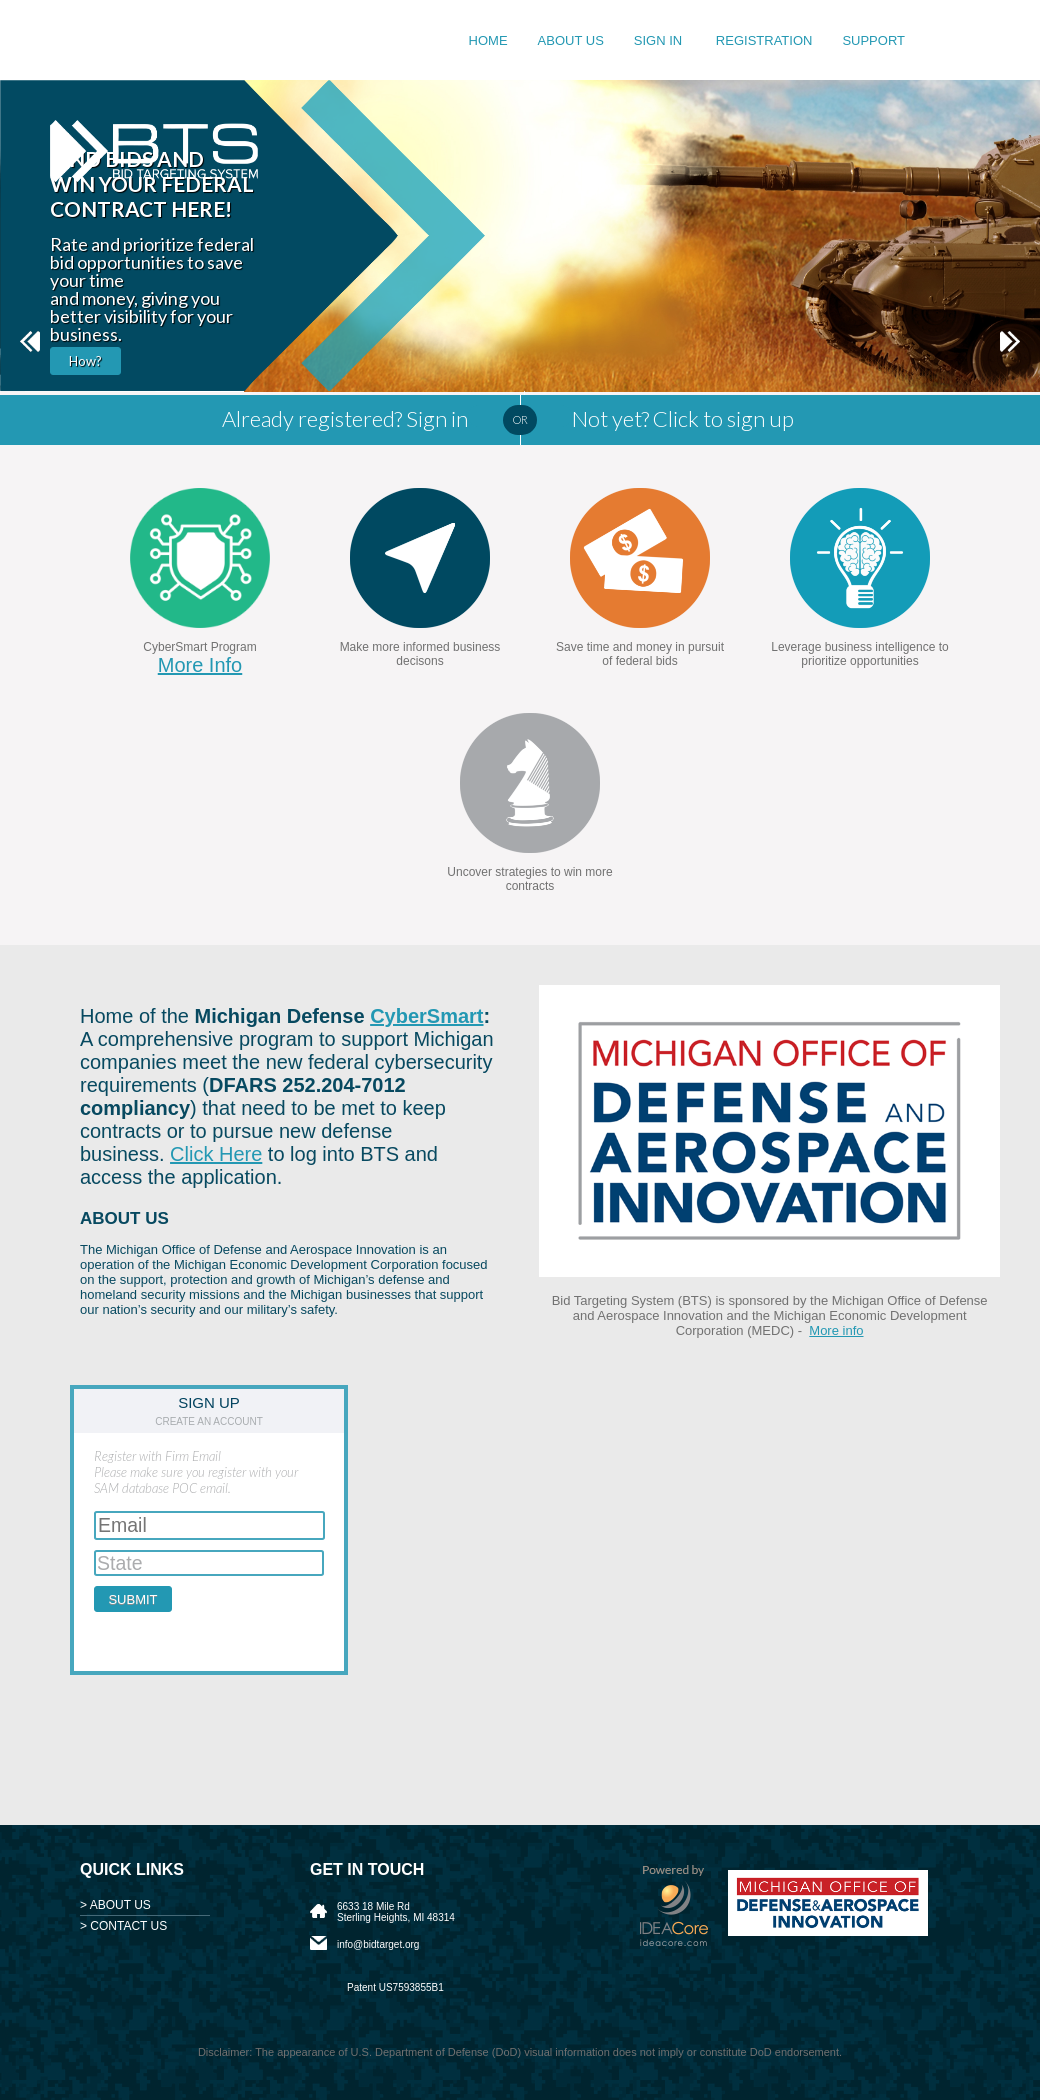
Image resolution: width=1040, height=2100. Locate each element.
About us (571, 40)
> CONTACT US (123, 1926)
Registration (764, 40)
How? (85, 361)
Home (488, 40)
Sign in (660, 40)
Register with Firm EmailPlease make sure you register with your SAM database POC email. (196, 1472)
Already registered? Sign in (345, 418)
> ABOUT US (115, 1905)
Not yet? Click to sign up (683, 418)
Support (873, 40)
